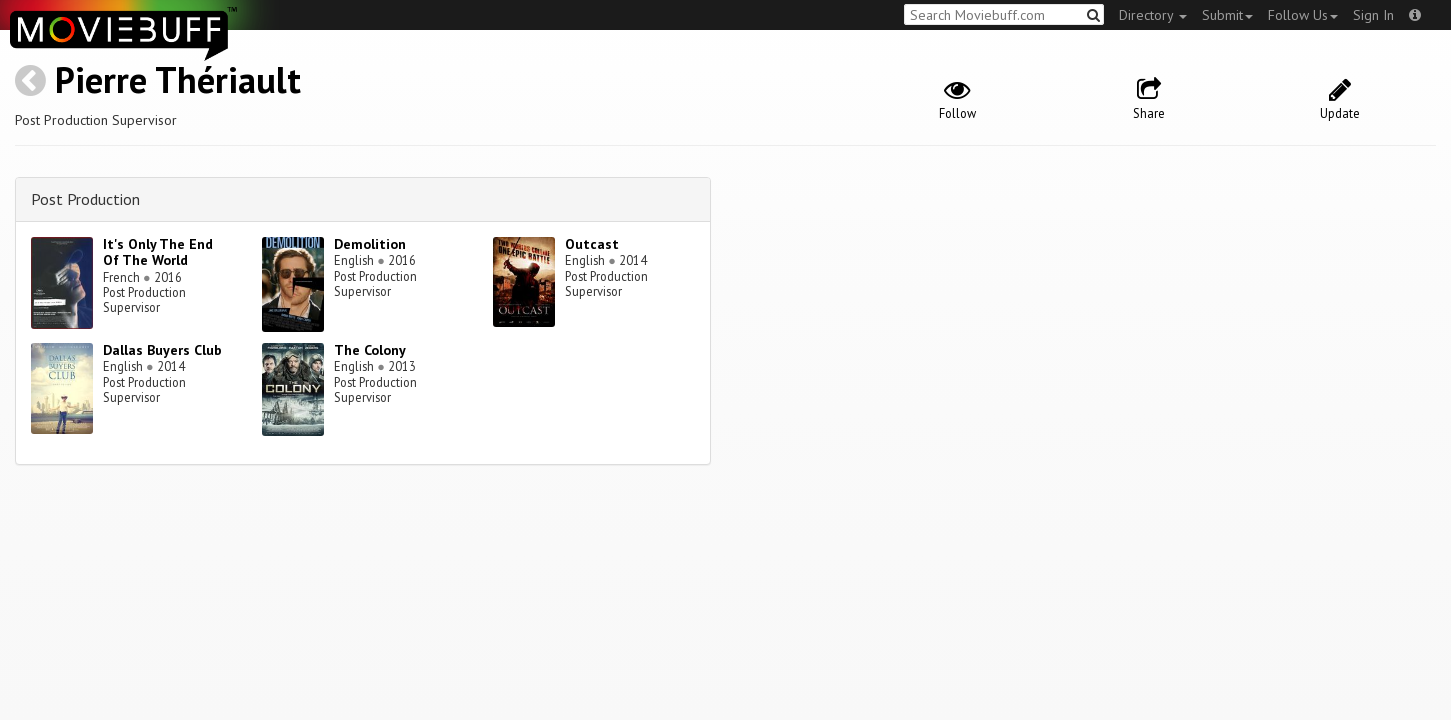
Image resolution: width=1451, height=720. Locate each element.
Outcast (592, 244)
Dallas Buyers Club (162, 350)
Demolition (370, 244)
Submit (1227, 15)
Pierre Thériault (178, 79)
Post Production (85, 199)
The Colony (370, 350)
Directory (1153, 15)
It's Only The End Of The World (158, 252)
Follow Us (1303, 15)
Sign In (1373, 15)
